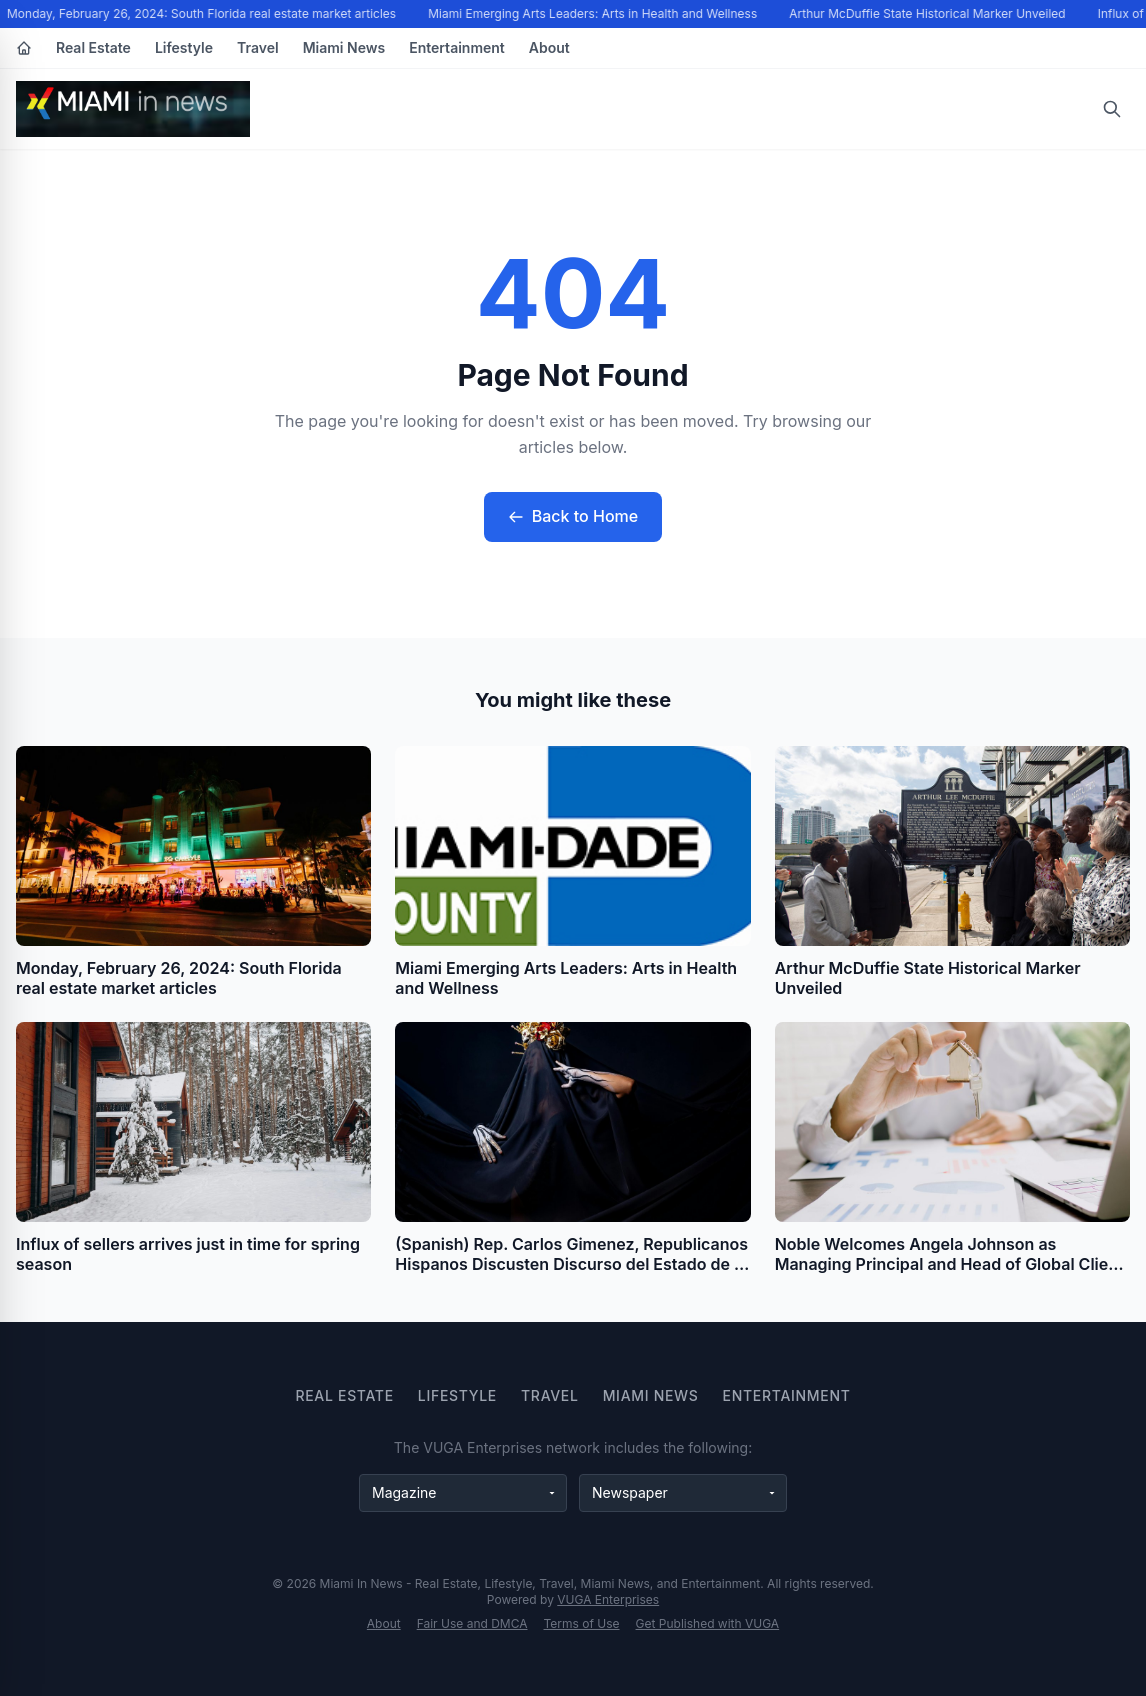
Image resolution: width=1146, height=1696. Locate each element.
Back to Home (573, 516)
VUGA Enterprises (608, 1599)
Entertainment (457, 47)
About (549, 47)
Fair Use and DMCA (472, 1623)
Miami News (344, 47)
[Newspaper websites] (683, 1493)
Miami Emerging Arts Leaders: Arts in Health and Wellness (594, 13)
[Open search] (1112, 109)
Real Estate (93, 47)
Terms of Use (582, 1623)
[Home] (24, 48)
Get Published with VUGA (708, 1623)
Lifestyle (184, 47)
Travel (258, 47)
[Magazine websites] (463, 1493)
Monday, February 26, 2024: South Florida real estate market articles (203, 13)
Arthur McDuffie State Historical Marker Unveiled (929, 13)
